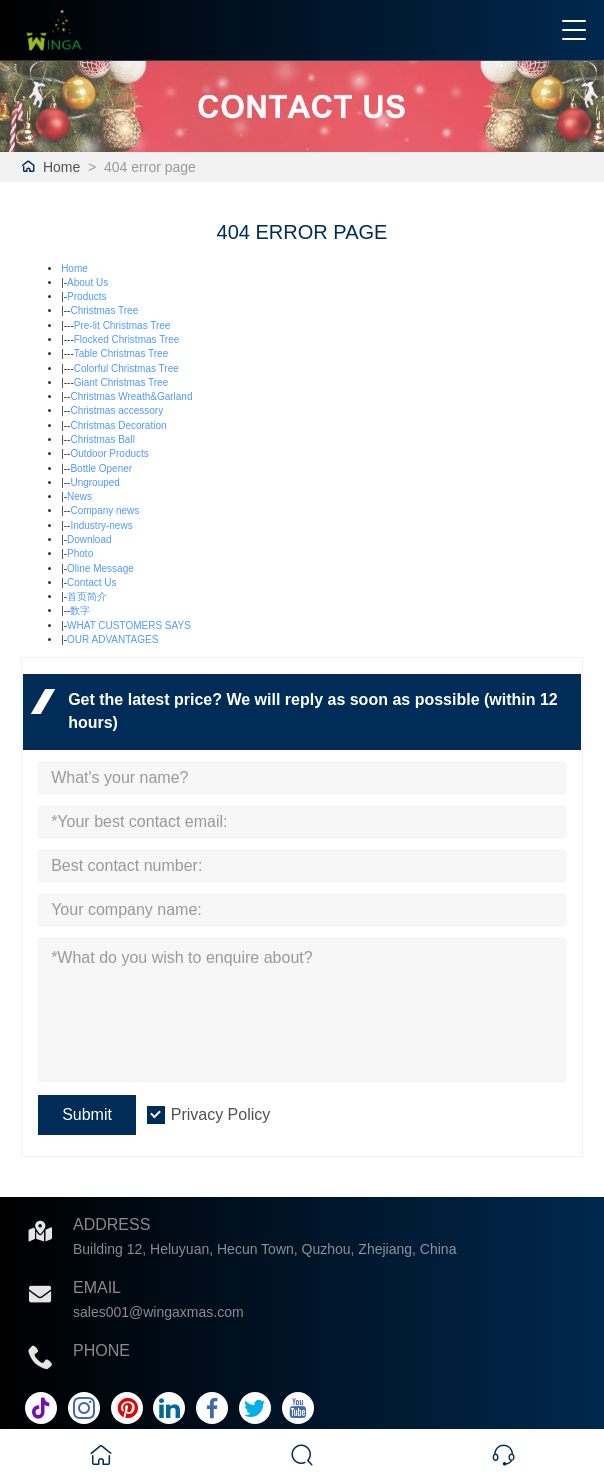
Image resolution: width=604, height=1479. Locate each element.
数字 (80, 610)
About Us (87, 282)
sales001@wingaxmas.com (158, 1312)
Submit (87, 1114)
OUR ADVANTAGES (112, 639)
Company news (104, 510)
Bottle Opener (101, 468)
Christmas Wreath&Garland (131, 396)
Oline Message (100, 568)
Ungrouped (94, 482)
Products (86, 296)
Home (61, 167)
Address (111, 1224)
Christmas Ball (102, 439)
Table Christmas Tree (121, 353)
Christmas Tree (104, 310)
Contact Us (91, 582)
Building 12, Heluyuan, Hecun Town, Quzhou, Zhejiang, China (264, 1249)
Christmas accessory (116, 410)
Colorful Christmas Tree (126, 368)
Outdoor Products (109, 453)
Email (97, 1287)
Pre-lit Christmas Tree (122, 325)
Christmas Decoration (118, 425)
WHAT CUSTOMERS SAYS (129, 625)
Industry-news (101, 525)
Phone (101, 1350)
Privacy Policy (221, 1114)
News (79, 496)
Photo (80, 553)
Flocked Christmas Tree (127, 339)
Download (89, 539)
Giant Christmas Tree (121, 382)
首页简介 (87, 596)
